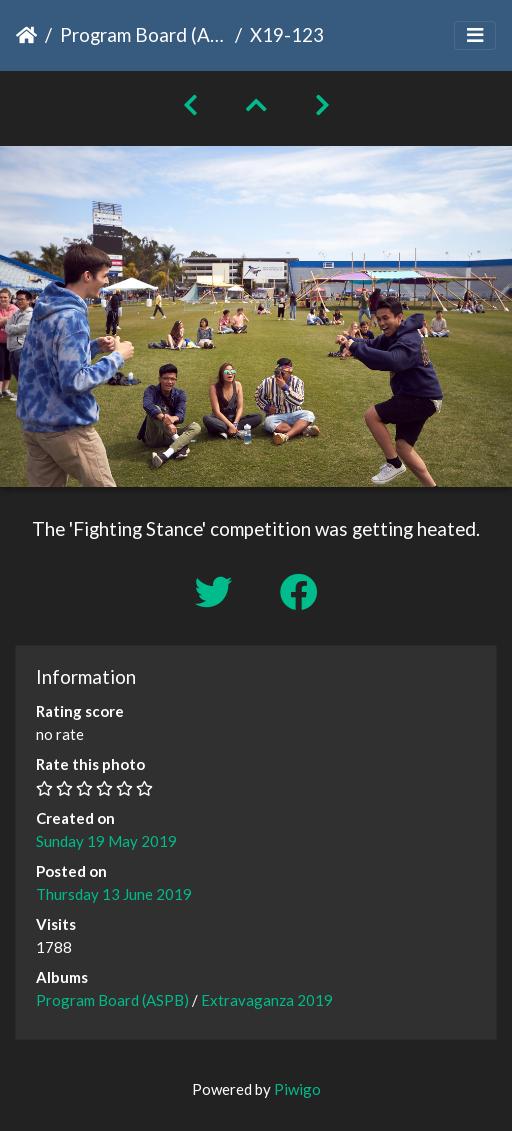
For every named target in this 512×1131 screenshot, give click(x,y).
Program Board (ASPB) (143, 34)
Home (26, 35)
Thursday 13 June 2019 (114, 894)
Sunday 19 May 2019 (106, 841)
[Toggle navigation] (475, 35)
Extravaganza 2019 (267, 1000)
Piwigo (297, 1089)
